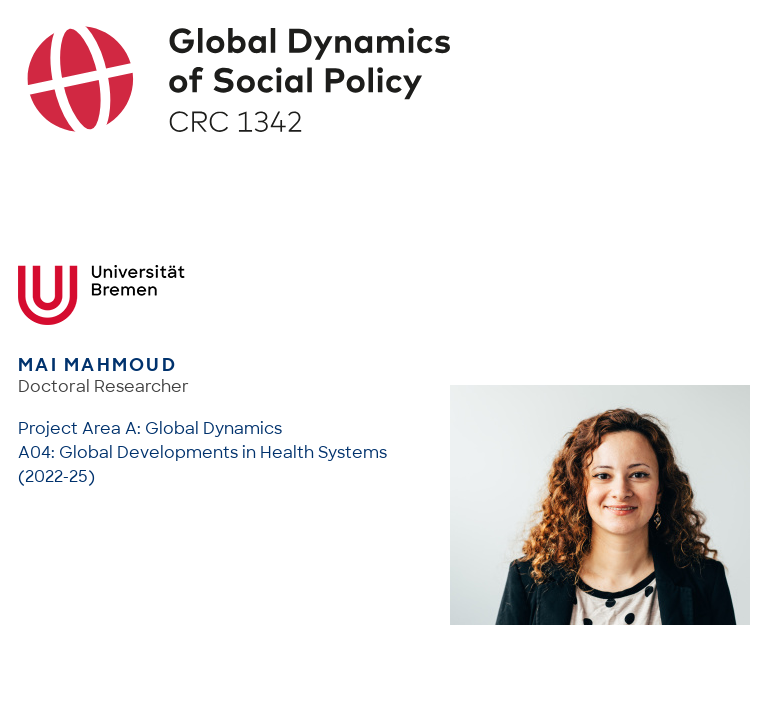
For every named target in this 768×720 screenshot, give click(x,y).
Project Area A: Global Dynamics (150, 428)
